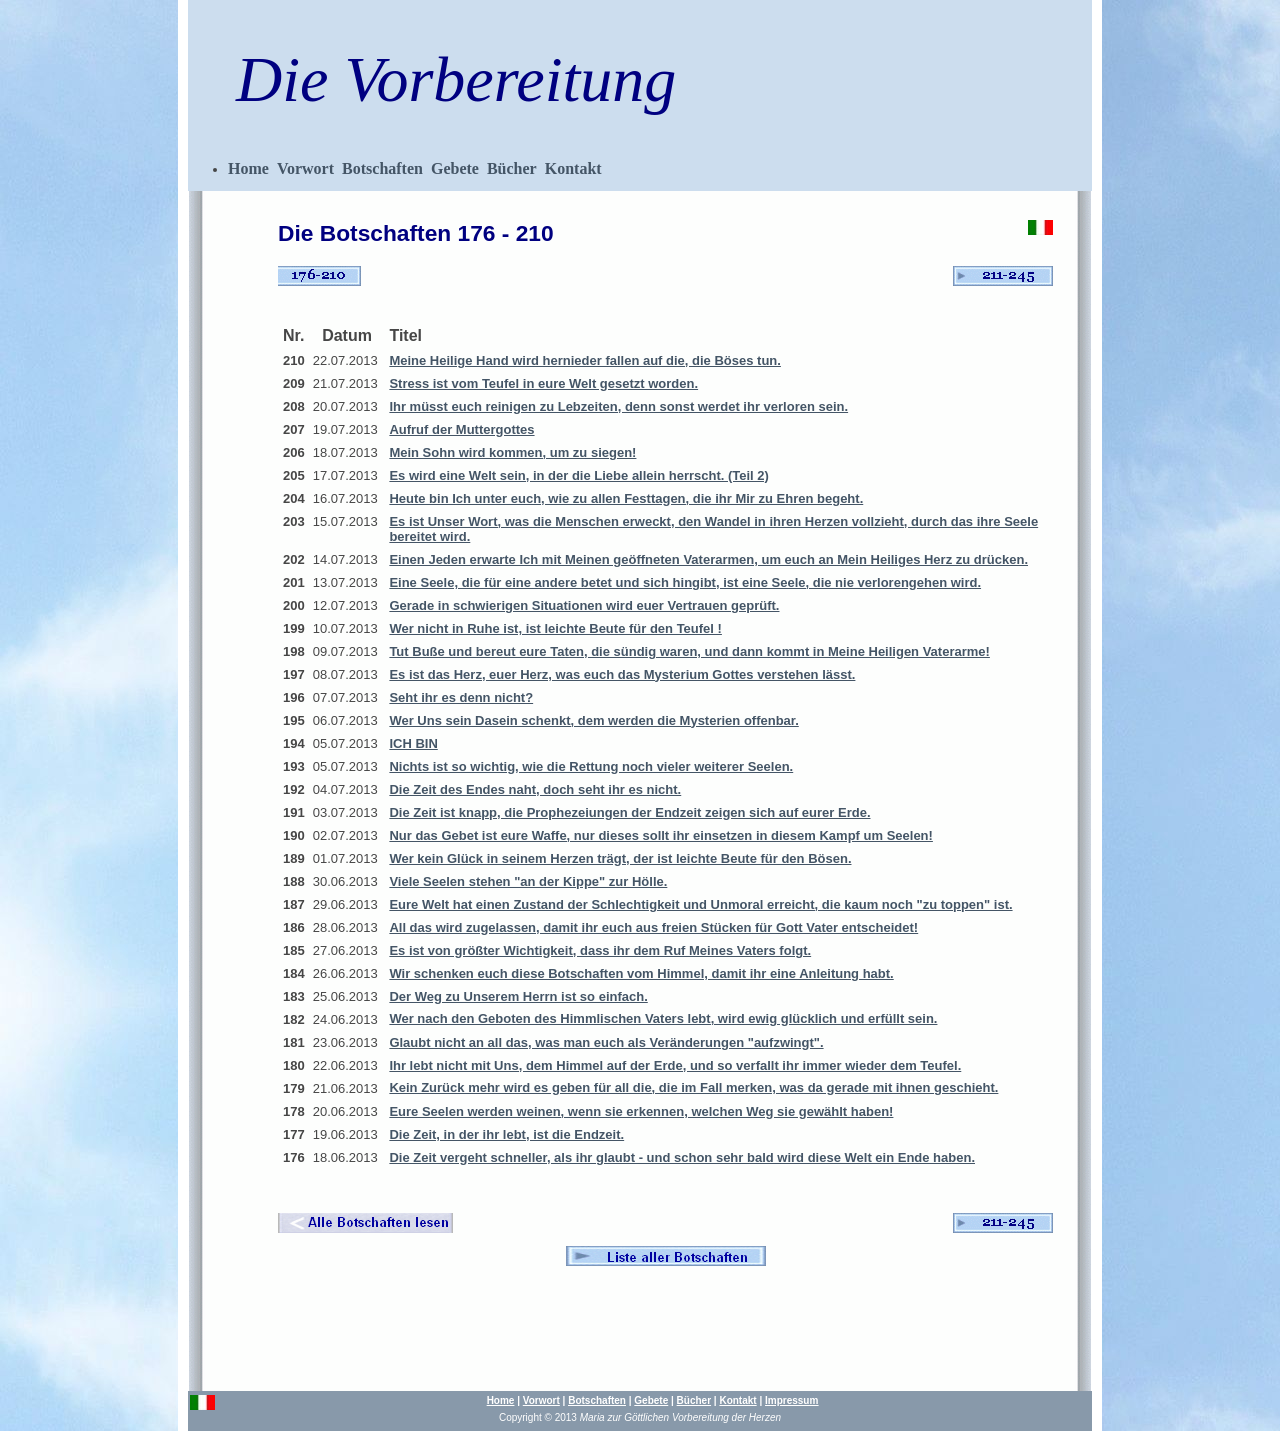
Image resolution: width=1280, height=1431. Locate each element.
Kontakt (573, 168)
